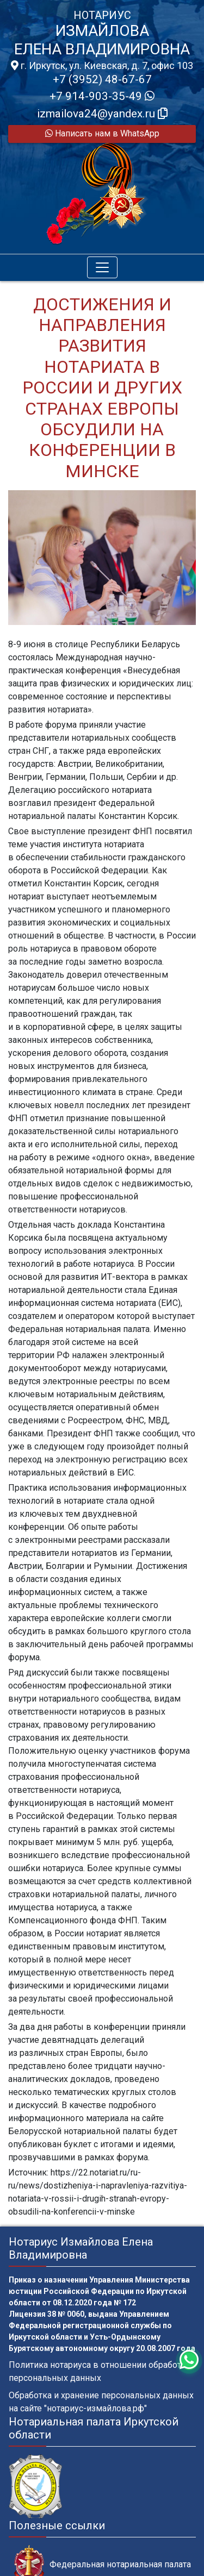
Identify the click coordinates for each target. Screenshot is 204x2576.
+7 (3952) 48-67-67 (102, 79)
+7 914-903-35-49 (102, 96)
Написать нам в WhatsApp (102, 133)
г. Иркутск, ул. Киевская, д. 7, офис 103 (102, 65)
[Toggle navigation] (102, 267)
